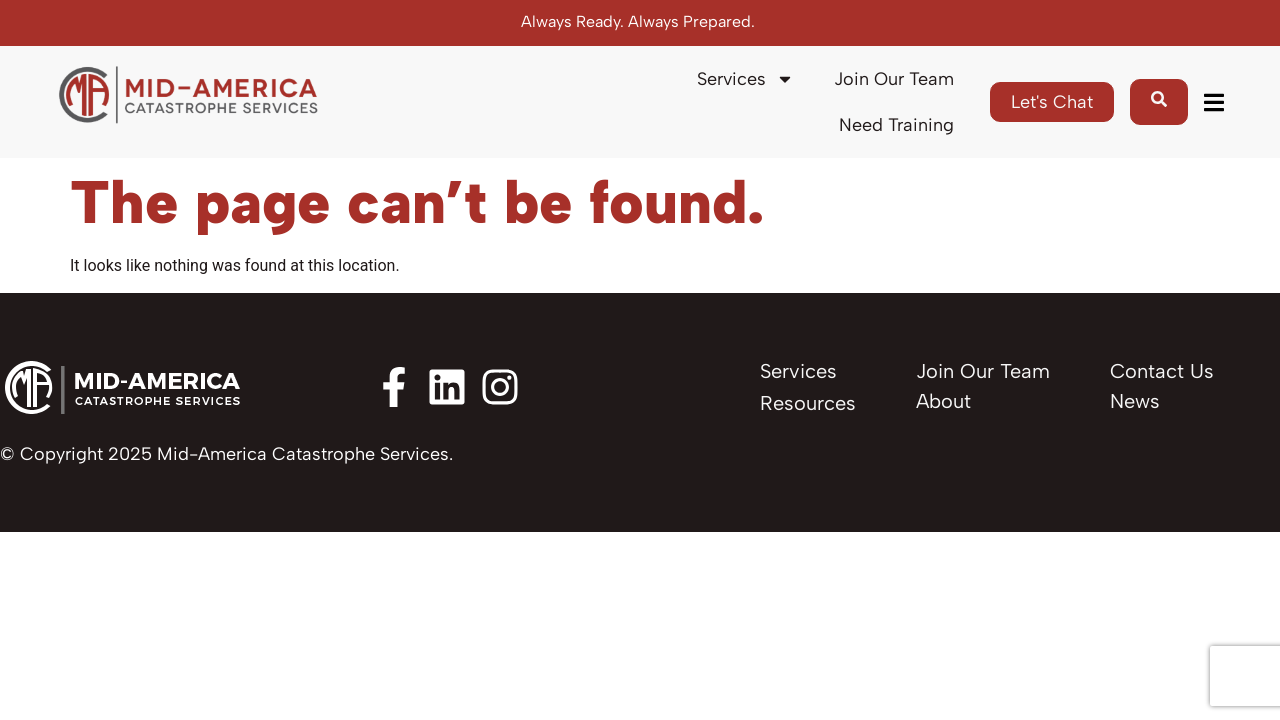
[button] (1213, 102)
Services (745, 79)
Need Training (896, 125)
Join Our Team (894, 79)
